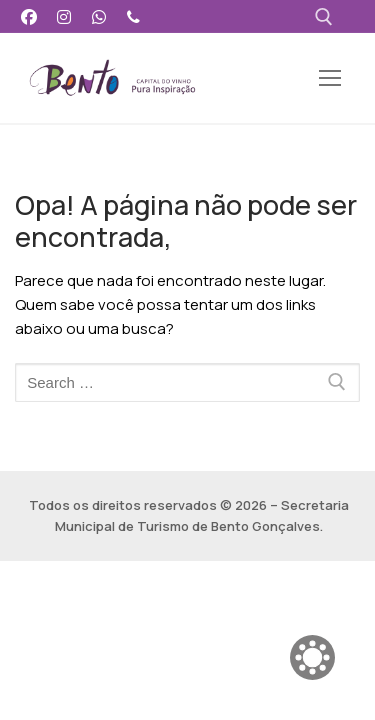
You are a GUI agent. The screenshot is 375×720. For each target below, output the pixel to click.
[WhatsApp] (99, 16)
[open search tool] (324, 17)
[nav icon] (329, 78)
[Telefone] (133, 16)
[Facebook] (29, 16)
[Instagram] (64, 16)
